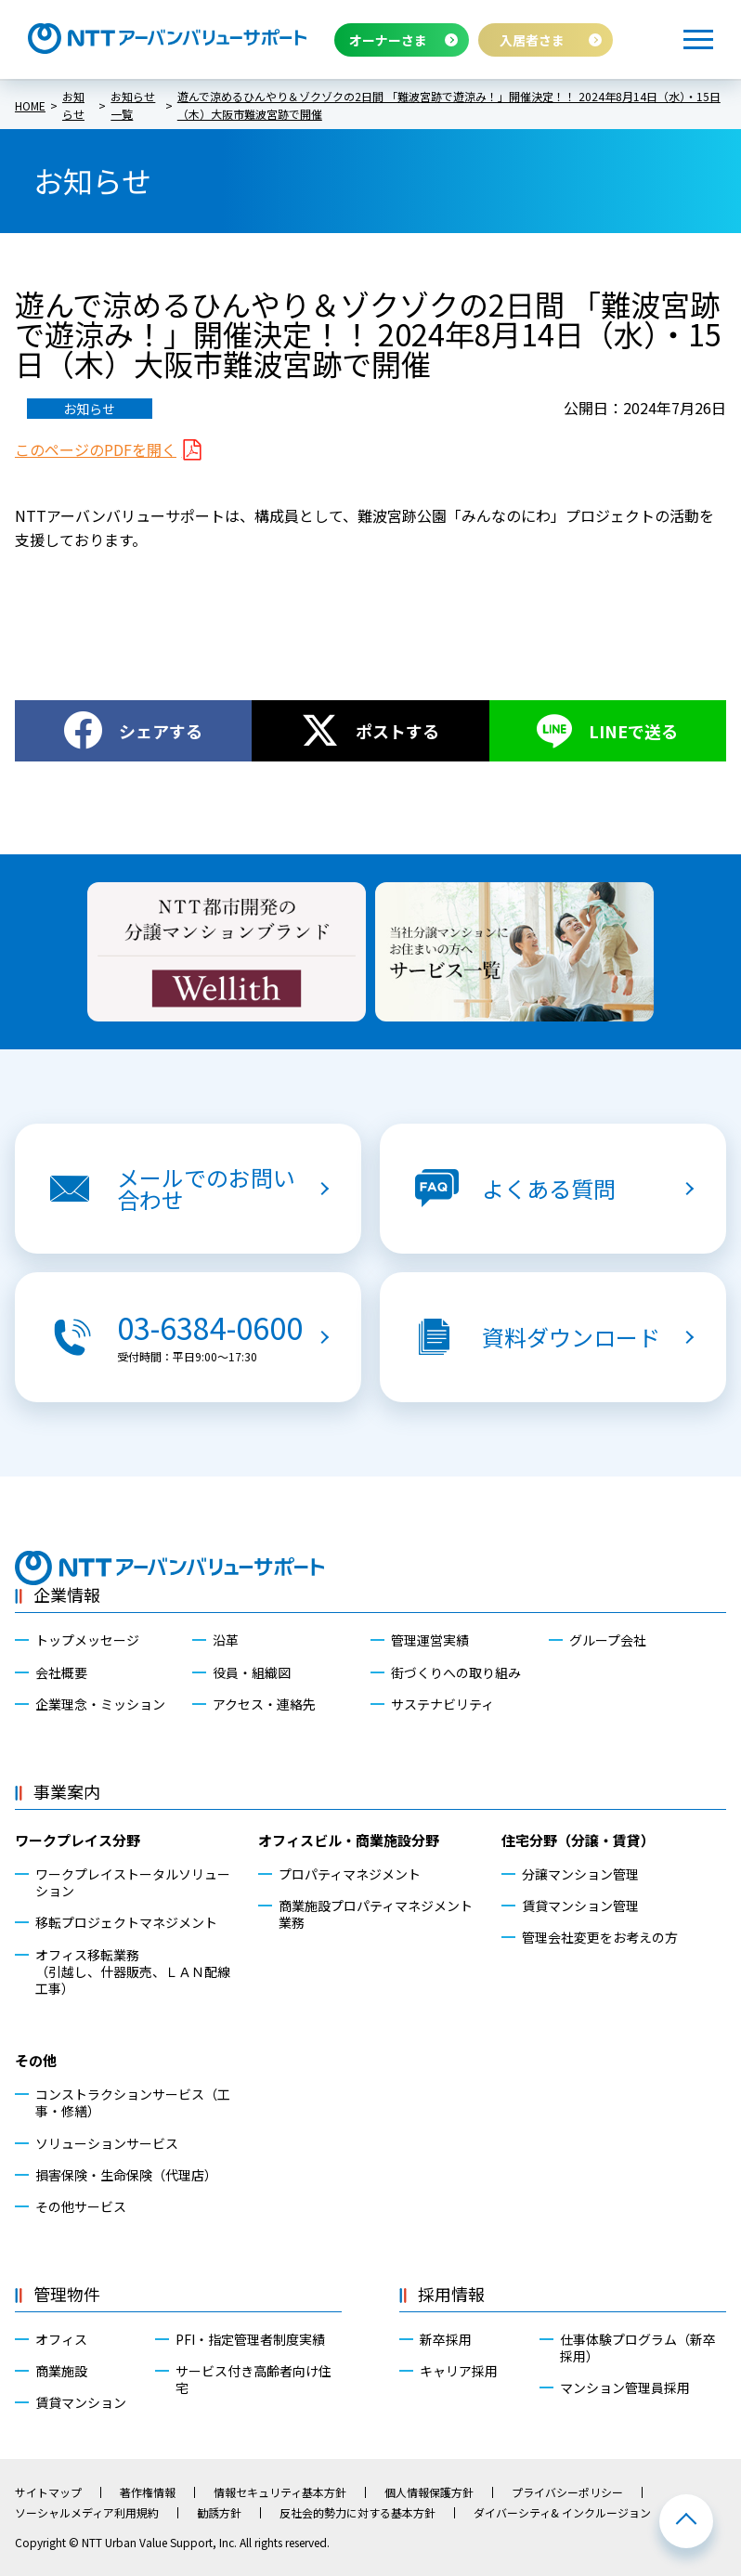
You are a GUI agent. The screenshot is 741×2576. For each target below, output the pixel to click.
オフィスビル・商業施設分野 (348, 1840)
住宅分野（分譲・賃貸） (578, 1840)
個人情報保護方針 (429, 2492)
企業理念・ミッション (100, 1704)
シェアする (160, 731)
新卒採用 (446, 2339)
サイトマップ (48, 2492)
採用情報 (451, 2294)
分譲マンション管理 (580, 1874)
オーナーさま (388, 40)
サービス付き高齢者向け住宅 (254, 2379)
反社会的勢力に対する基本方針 (358, 2512)
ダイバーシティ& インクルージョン (562, 2512)
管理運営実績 (430, 1640)
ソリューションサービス (106, 2143)
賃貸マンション (80, 2402)
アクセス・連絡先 (264, 1704)
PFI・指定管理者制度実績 (250, 2339)
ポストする (397, 731)
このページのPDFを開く (95, 449)
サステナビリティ (442, 1704)
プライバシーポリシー (567, 2492)
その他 (36, 2060)
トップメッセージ (87, 1640)
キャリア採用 (459, 2370)
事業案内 (66, 1791)
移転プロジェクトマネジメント (126, 1922)
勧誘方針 (219, 2512)
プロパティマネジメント (350, 1874)
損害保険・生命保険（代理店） (126, 2174)
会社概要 (61, 1672)
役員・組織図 (252, 1672)
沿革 (226, 1640)
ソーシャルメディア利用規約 (87, 2512)
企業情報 (66, 1594)
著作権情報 (148, 2492)
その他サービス (80, 2206)
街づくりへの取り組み (456, 1672)
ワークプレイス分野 (77, 1840)
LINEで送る (633, 731)
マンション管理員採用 (625, 2387)
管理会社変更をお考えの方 (600, 1937)
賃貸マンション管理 (580, 1905)
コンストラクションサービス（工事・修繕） (132, 2102)
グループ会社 (607, 1640)
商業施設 (61, 2370)
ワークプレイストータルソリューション (132, 1882)
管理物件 (66, 2294)
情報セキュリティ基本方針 (280, 2492)
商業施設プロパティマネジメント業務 (376, 1914)
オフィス (61, 2339)
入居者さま (532, 40)
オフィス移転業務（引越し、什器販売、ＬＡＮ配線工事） (132, 1971)
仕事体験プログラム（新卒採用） (638, 2347)
